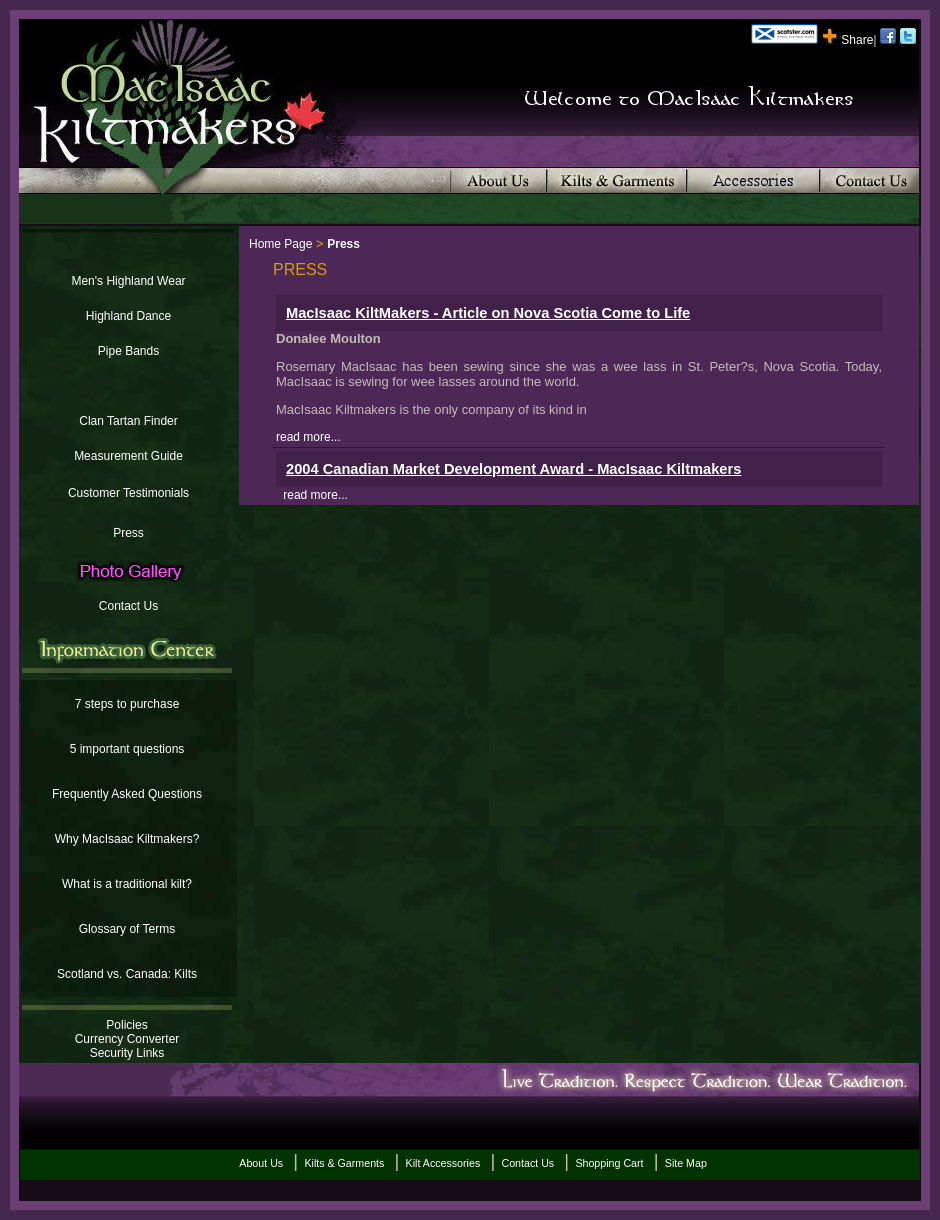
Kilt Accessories (443, 1163)
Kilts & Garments (344, 1163)
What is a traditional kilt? (127, 884)
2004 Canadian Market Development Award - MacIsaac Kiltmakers (513, 469)
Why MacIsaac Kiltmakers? (127, 839)
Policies (126, 1025)
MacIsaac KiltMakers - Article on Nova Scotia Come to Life (488, 313)
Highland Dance (128, 316)
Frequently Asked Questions (127, 794)
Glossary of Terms (127, 929)
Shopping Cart (609, 1163)
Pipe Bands (128, 351)
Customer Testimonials (128, 493)
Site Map (686, 1163)
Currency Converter (127, 1039)
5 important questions (127, 749)
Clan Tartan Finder (128, 421)
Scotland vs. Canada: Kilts (127, 974)
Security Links (127, 1053)
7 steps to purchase (127, 704)
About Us (261, 1163)
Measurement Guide (128, 456)
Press (128, 533)
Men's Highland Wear (128, 281)
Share (847, 40)
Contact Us (128, 606)
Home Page (280, 244)
